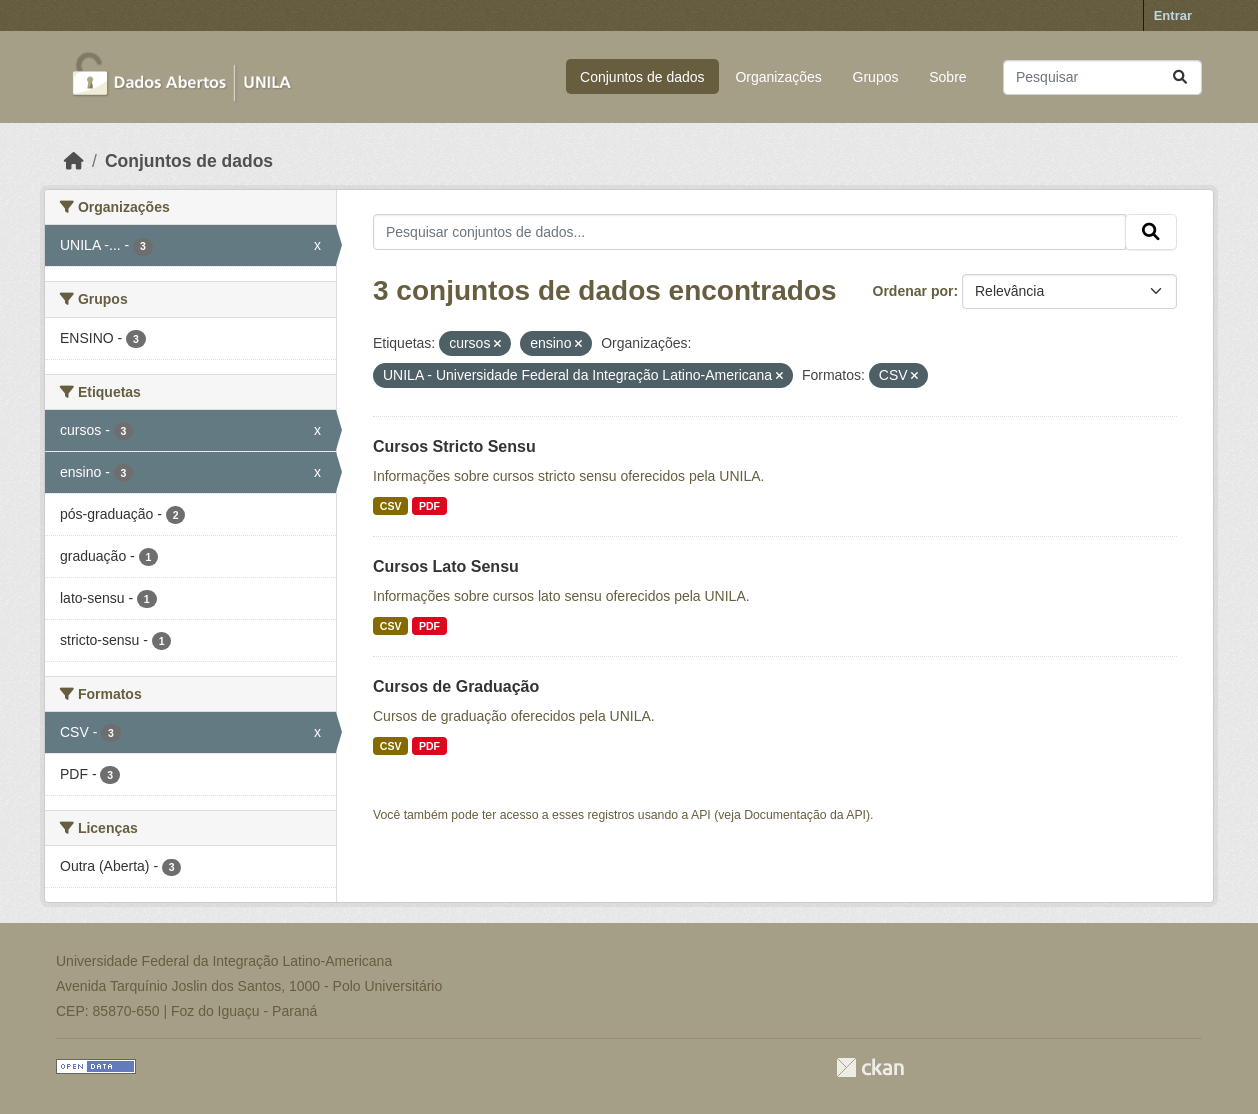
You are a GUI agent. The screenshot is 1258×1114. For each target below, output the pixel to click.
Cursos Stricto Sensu (454, 446)
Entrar (1173, 15)
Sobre (947, 77)
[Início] (74, 161)
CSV (391, 506)
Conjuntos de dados (642, 77)
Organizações (778, 77)
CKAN (870, 1067)
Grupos (876, 77)
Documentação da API (805, 815)
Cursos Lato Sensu (446, 566)
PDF (429, 506)
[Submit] (1180, 77)
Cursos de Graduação (456, 686)
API (701, 815)
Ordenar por (913, 291)
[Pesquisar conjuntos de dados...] (1102, 77)
